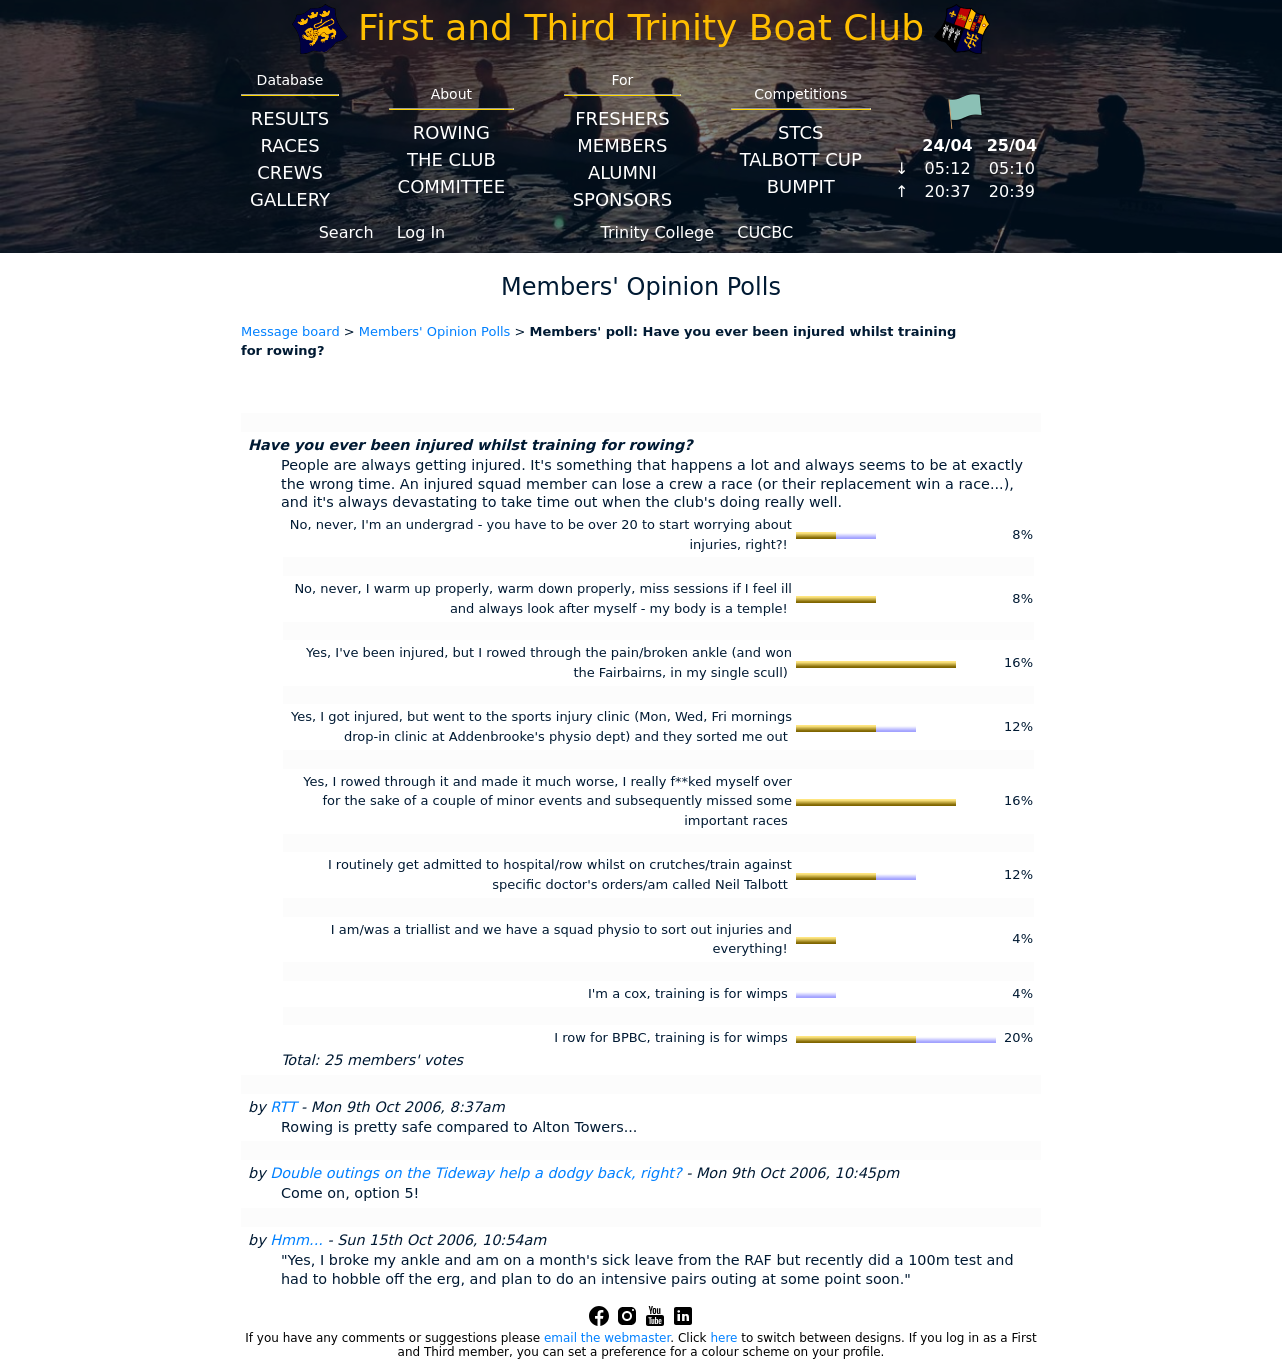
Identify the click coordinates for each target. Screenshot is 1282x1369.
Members (622, 145)
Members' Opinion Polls (435, 331)
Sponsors (622, 199)
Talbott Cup (801, 159)
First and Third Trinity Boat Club (641, 27)
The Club (451, 159)
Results (290, 118)
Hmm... (296, 1240)
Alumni (622, 172)
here (723, 1338)
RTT (283, 1107)
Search (346, 232)
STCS (800, 132)
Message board (290, 331)
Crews (290, 172)
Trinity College (658, 232)
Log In (421, 232)
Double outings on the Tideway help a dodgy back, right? (475, 1173)
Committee (452, 186)
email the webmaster (607, 1338)
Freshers (622, 118)
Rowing (451, 132)
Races (289, 145)
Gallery (290, 199)
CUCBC (765, 232)
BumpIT (801, 186)
